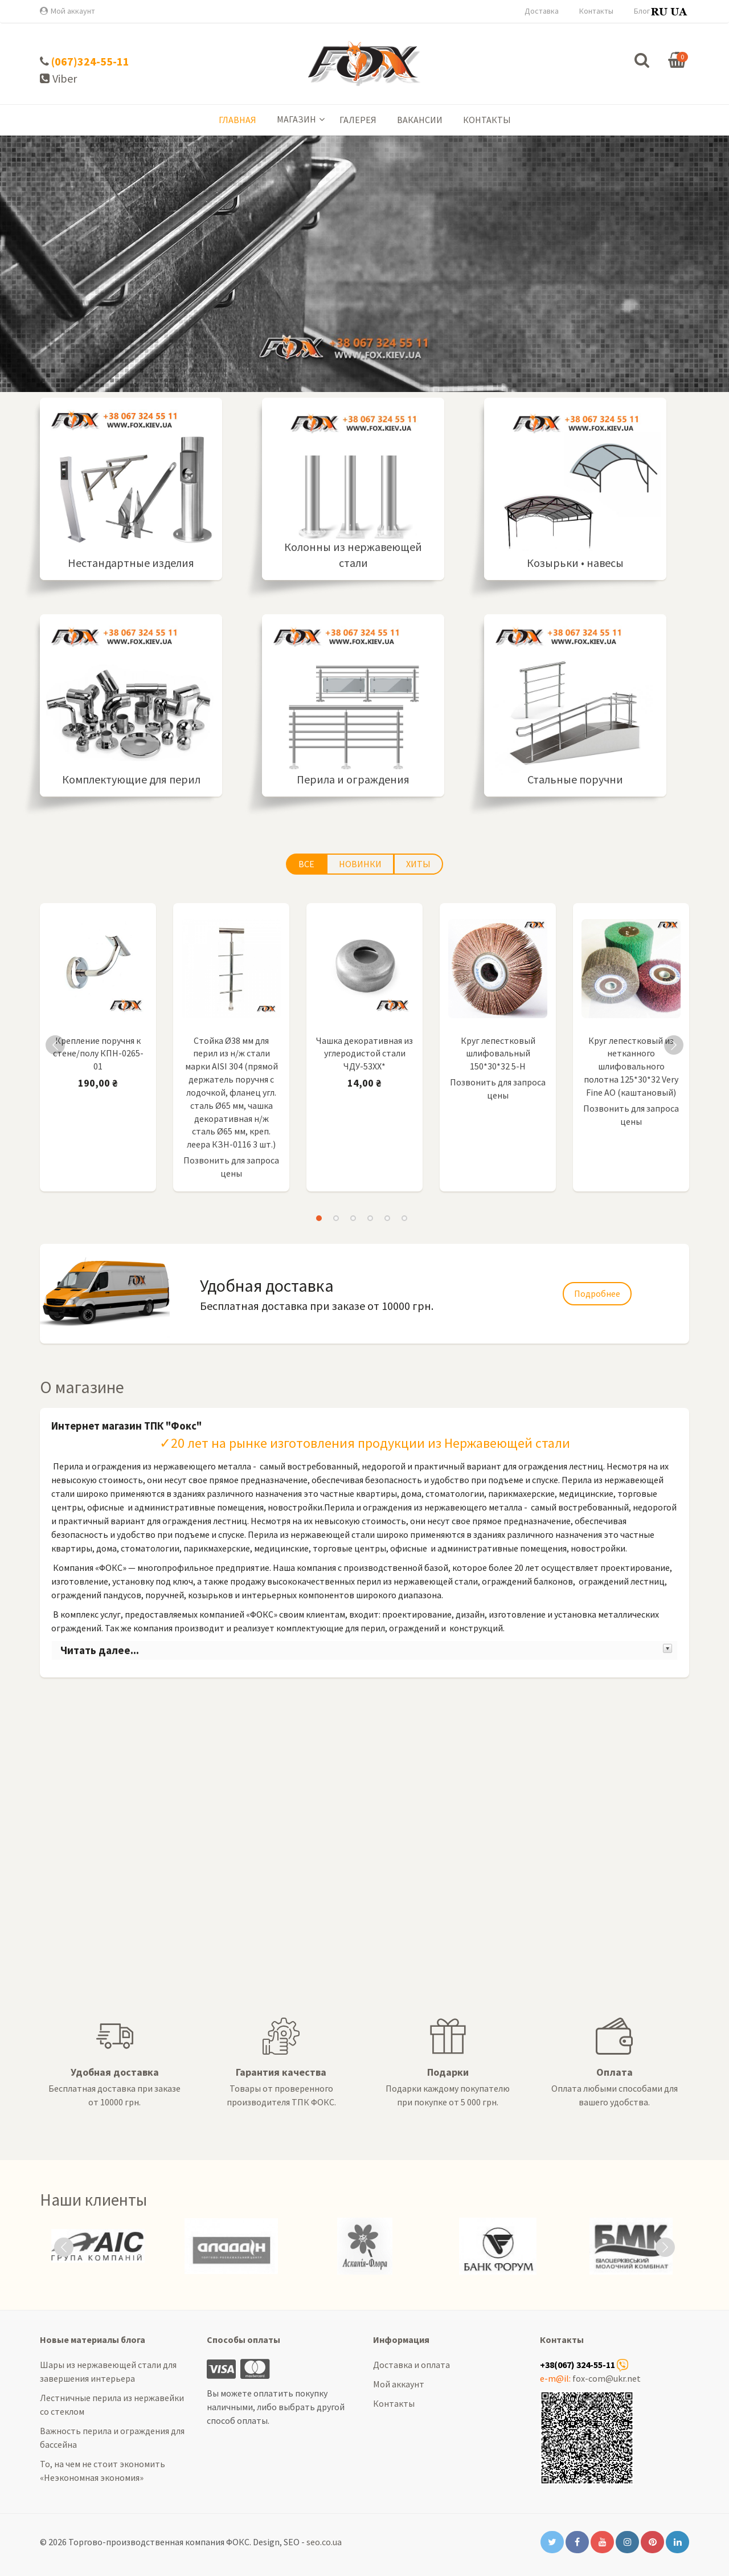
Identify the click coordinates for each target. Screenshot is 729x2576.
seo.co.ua (324, 2542)
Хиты (418, 863)
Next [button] (673, 1045)
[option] (98, 1050)
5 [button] (387, 1218)
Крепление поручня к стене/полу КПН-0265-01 (98, 1053)
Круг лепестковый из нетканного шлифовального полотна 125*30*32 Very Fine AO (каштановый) (631, 1066)
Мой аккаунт (73, 11)
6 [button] (404, 1218)
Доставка (542, 11)
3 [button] (353, 1218)
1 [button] (319, 1218)
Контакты (596, 11)
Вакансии (420, 119)
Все (306, 863)
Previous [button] (55, 1045)
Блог (642, 11)
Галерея (357, 119)
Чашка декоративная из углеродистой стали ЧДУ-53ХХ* (364, 1053)
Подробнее (364, 309)
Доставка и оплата (411, 2364)
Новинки (360, 863)
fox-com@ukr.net (606, 2378)
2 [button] (336, 1218)
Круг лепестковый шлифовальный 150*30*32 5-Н (498, 1053)
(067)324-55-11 (90, 61)
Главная (237, 119)
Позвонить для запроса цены (231, 1166)
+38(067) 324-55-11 (577, 2364)
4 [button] (370, 1218)
